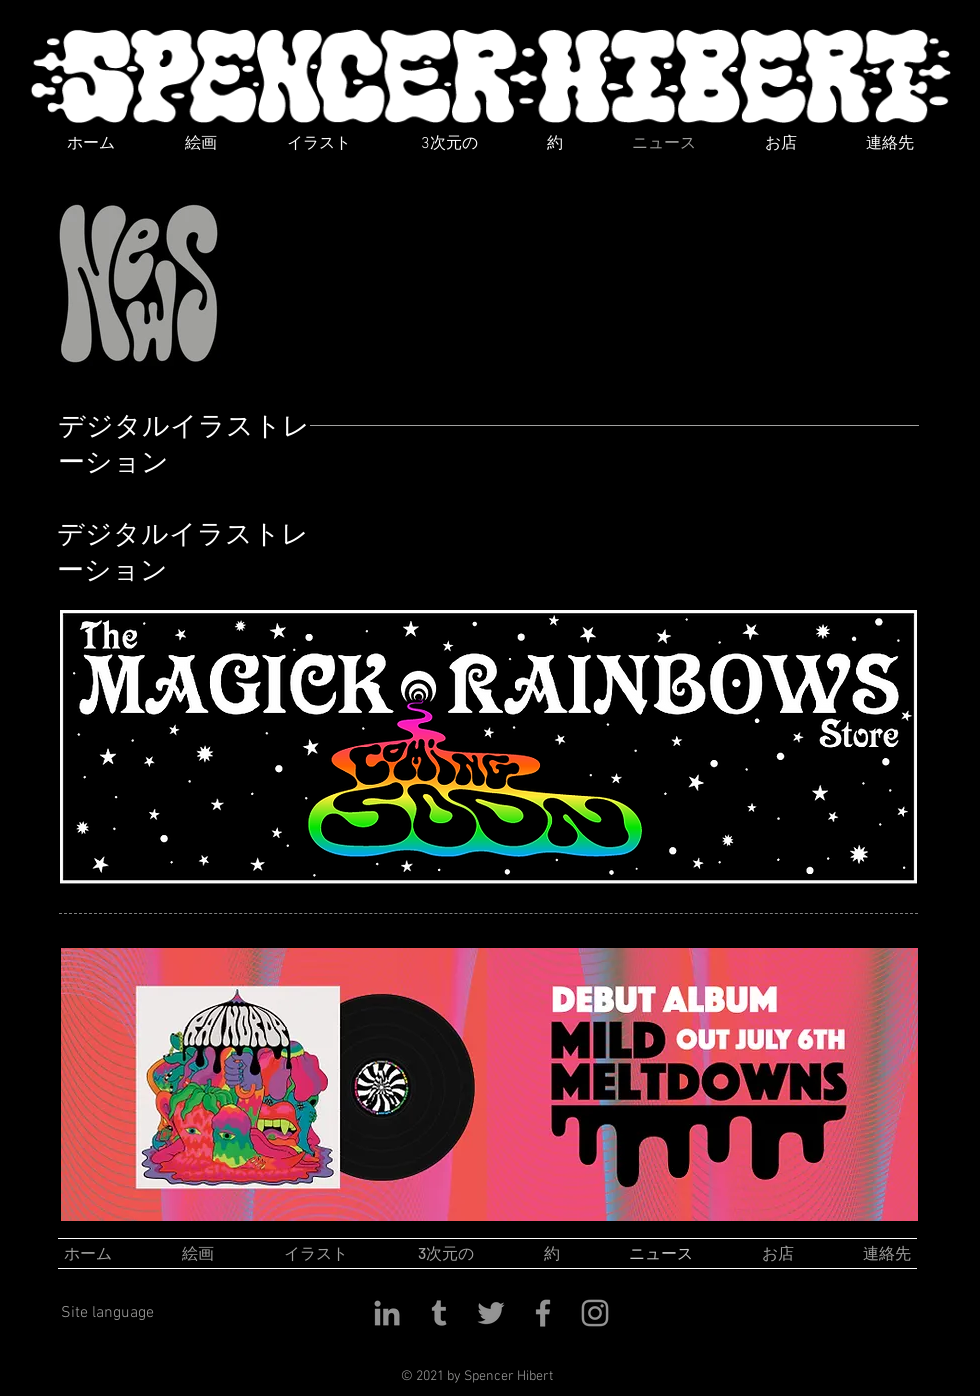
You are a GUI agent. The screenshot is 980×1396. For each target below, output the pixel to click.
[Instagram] (595, 1313)
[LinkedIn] (387, 1313)
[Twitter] (491, 1313)
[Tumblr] (439, 1313)
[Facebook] (543, 1313)
